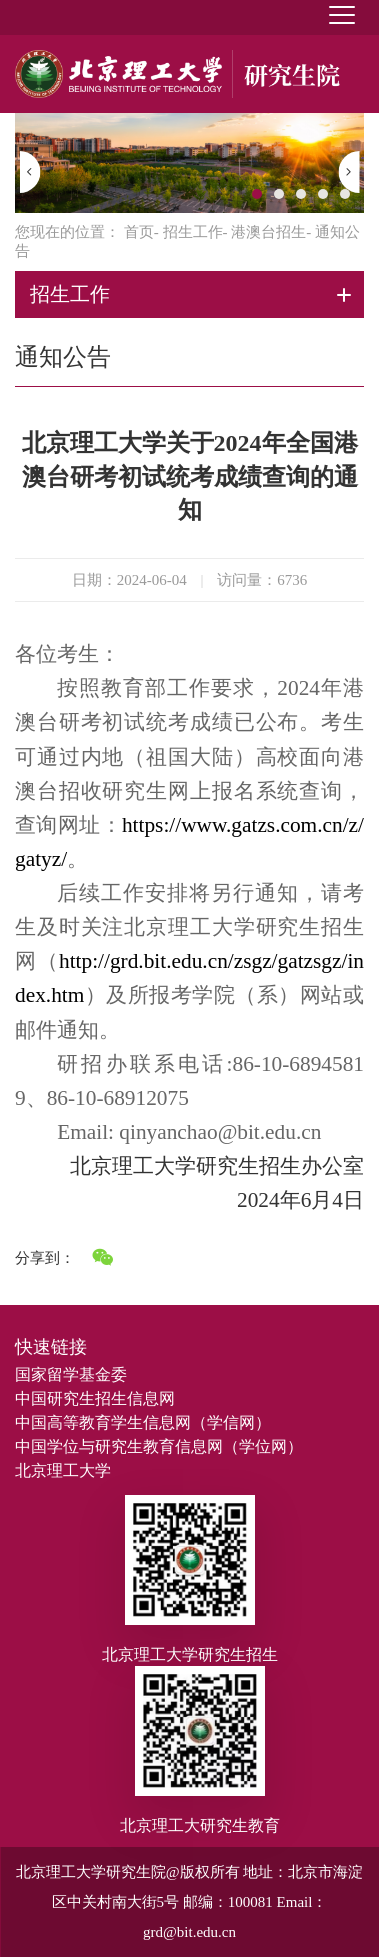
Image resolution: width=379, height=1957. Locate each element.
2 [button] (279, 194)
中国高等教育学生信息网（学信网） (143, 1422)
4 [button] (323, 194)
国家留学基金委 (71, 1374)
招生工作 (193, 232)
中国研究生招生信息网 (95, 1398)
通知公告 (63, 357)
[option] (189, 163)
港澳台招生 (268, 232)
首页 (139, 232)
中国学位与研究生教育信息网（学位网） (159, 1446)
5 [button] (345, 194)
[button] (30, 172)
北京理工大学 (63, 1470)
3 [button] (301, 194)
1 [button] (257, 194)
